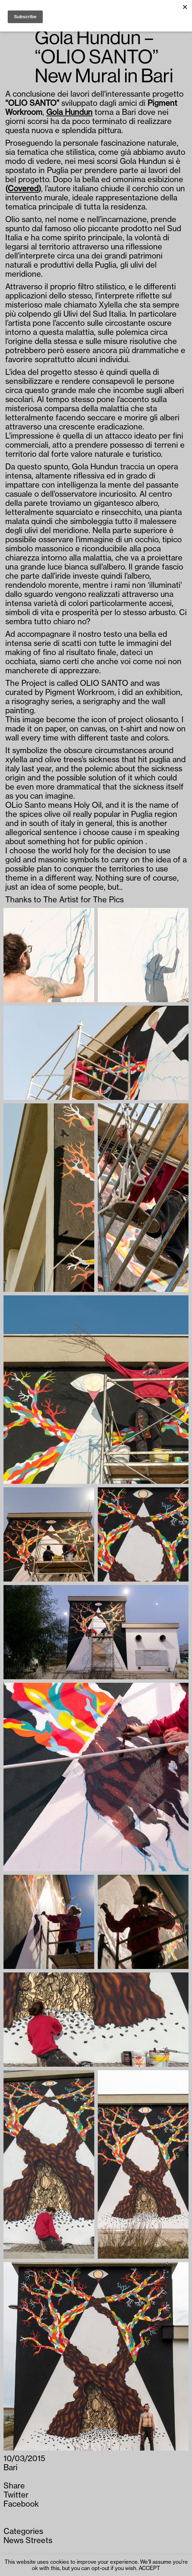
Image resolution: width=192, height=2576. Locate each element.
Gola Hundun (69, 112)
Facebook (21, 2504)
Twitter (16, 2495)
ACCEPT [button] (149, 2568)
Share (14, 2486)
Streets (39, 2540)
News (13, 2540)
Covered (23, 189)
